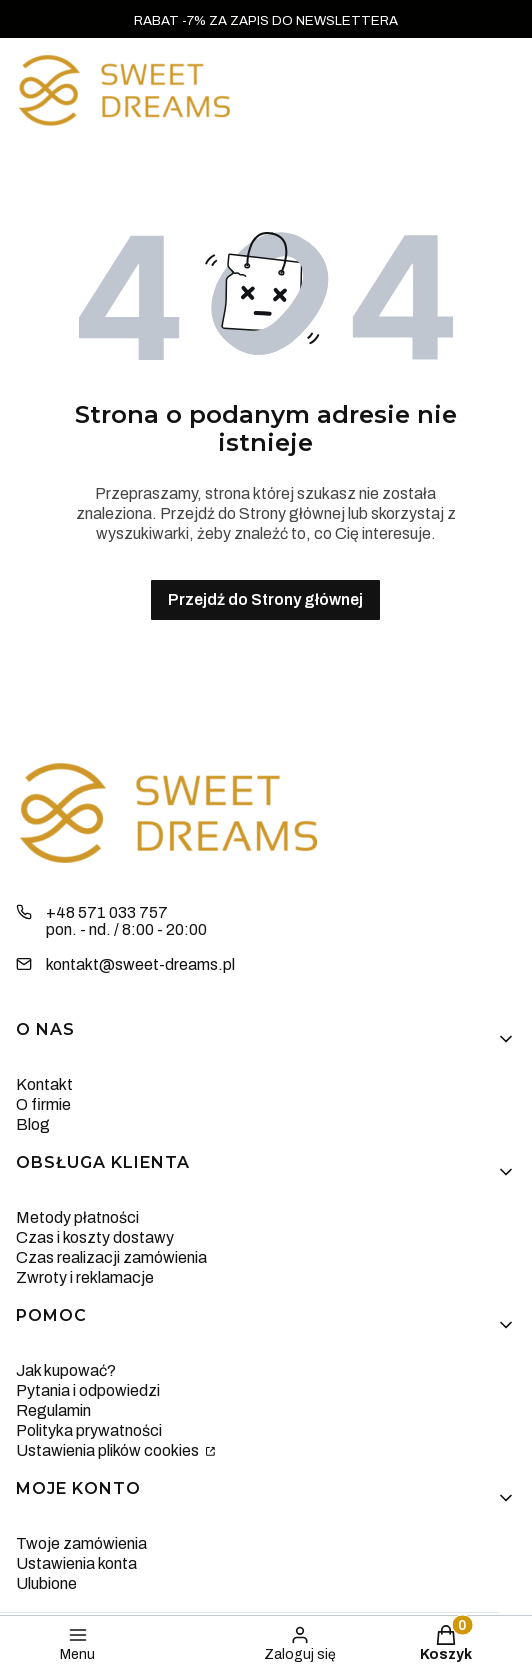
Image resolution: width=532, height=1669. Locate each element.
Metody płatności (77, 1217)
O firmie (43, 1104)
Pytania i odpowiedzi (88, 1390)
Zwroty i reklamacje (85, 1277)
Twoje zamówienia (81, 1543)
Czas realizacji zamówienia (111, 1257)
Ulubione (46, 1583)
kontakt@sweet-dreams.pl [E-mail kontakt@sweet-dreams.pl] (140, 964)
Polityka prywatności (89, 1430)
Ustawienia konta (76, 1563)
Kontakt (44, 1084)
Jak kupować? (66, 1370)
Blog (33, 1124)
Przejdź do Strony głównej (265, 599)
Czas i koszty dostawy (95, 1237)
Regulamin (53, 1410)
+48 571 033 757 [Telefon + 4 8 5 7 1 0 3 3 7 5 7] (107, 912)
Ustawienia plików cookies (109, 1450)
